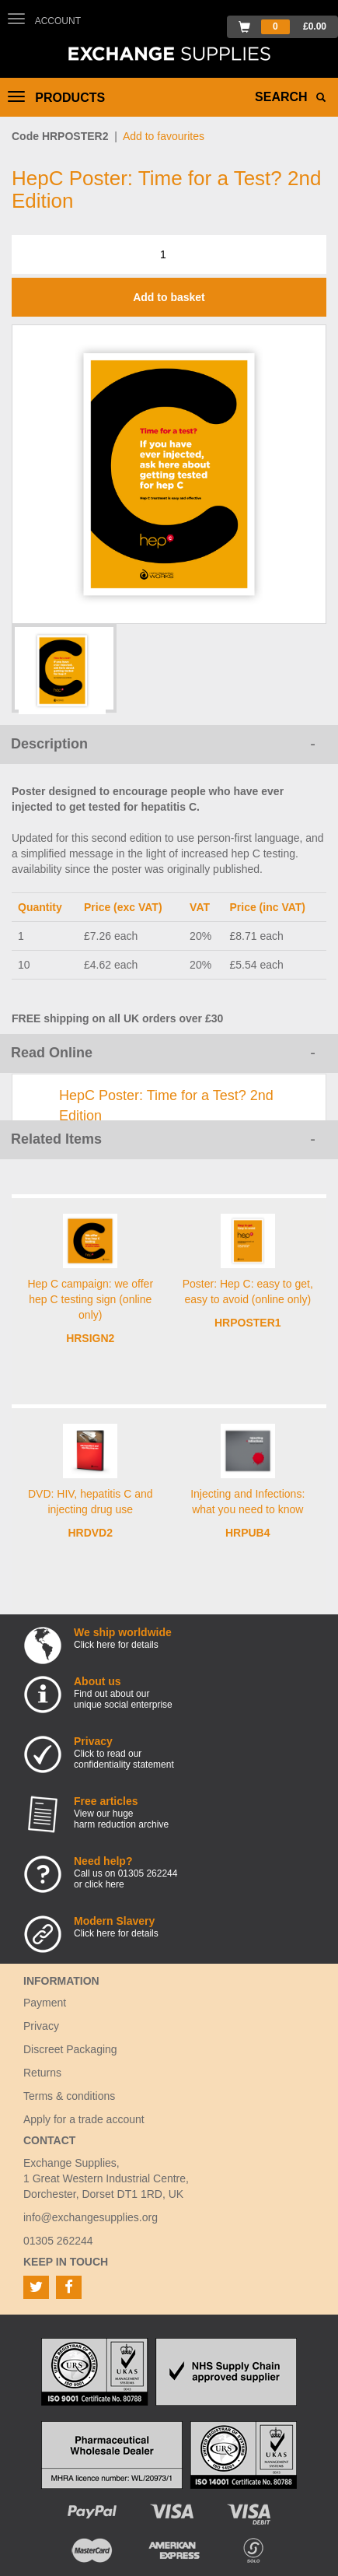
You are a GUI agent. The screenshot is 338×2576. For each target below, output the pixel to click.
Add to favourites (163, 136)
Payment (44, 2002)
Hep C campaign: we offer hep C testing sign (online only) (90, 1299)
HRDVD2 (90, 1532)
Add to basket (169, 297)
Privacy (41, 2026)
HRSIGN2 (90, 1338)
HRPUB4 (247, 1532)
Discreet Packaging (70, 2049)
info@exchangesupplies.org (90, 2217)
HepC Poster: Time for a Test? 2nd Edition (166, 1105)
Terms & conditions (69, 2096)
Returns (42, 2072)
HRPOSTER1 (247, 1322)
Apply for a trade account (84, 2119)
